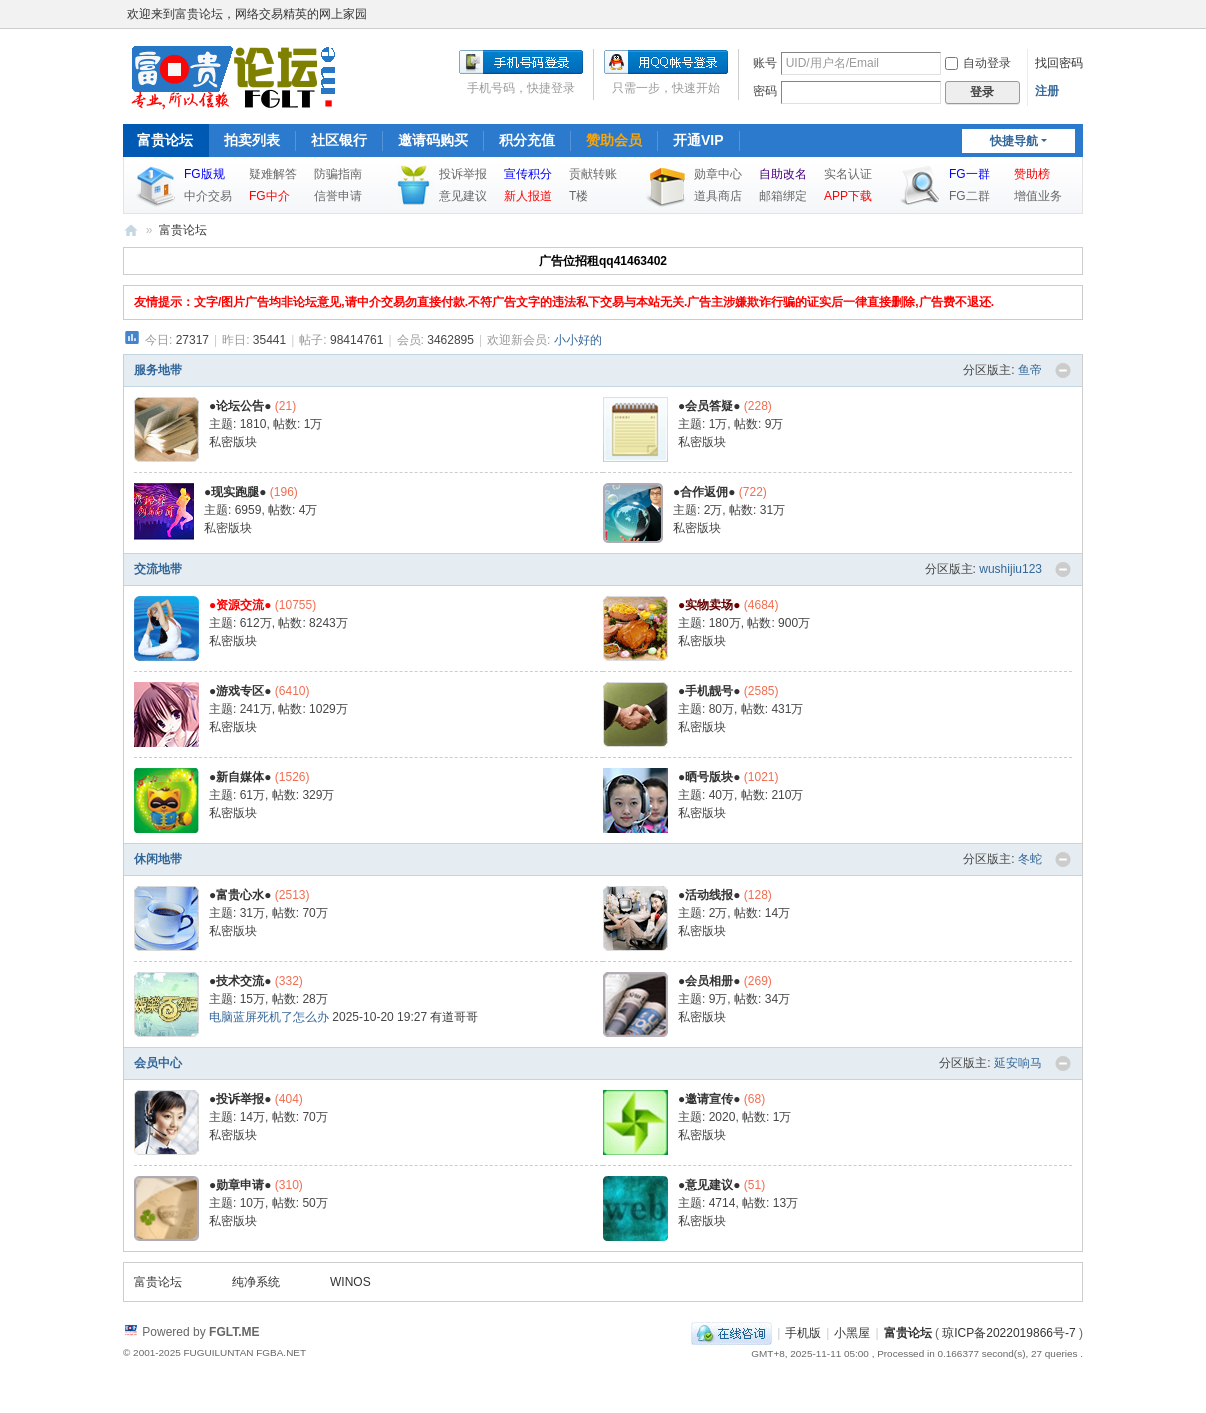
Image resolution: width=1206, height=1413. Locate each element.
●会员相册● (709, 981)
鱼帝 (1030, 370)
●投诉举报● (240, 1099)
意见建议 (463, 196)
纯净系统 (256, 1282)
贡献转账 (593, 174)
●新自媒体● (240, 777)
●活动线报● (709, 895)
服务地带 (158, 370)
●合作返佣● (704, 492)
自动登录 (978, 63)
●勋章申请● (240, 1185)
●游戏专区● (240, 691)
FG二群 (969, 196)
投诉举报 (463, 174)
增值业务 (1038, 196)
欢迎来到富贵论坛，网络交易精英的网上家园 (247, 14)
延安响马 (1018, 1063)
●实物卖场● (709, 605)
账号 (765, 63)
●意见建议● (709, 1185)
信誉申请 (338, 196)
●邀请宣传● (709, 1099)
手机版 (803, 1333)
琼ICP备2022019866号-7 (1008, 1333)
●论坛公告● (240, 406)
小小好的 (578, 340)
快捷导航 (1014, 141)
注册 (1047, 91)
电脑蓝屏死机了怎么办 (269, 1017)
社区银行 (339, 140)
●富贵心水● (240, 895)
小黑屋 (852, 1333)
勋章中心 (718, 174)
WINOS (350, 1282)
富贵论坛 (165, 140)
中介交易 (208, 196)
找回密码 (1059, 63)
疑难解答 (273, 174)
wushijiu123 (1010, 569)
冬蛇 (1030, 859)
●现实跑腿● (235, 492)
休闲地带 (158, 859)
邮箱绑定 (783, 196)
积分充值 (527, 140)
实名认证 (848, 174)
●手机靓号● (709, 691)
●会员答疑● (709, 406)
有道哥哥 (454, 1017)
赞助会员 (614, 140)
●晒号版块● (709, 777)
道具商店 (718, 196)
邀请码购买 (433, 140)
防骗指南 (338, 174)
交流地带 (158, 569)
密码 (765, 91)
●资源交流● (240, 605)
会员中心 (158, 1063)
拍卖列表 (252, 140)
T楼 (578, 196)
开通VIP (698, 140)
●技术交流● (240, 981)
